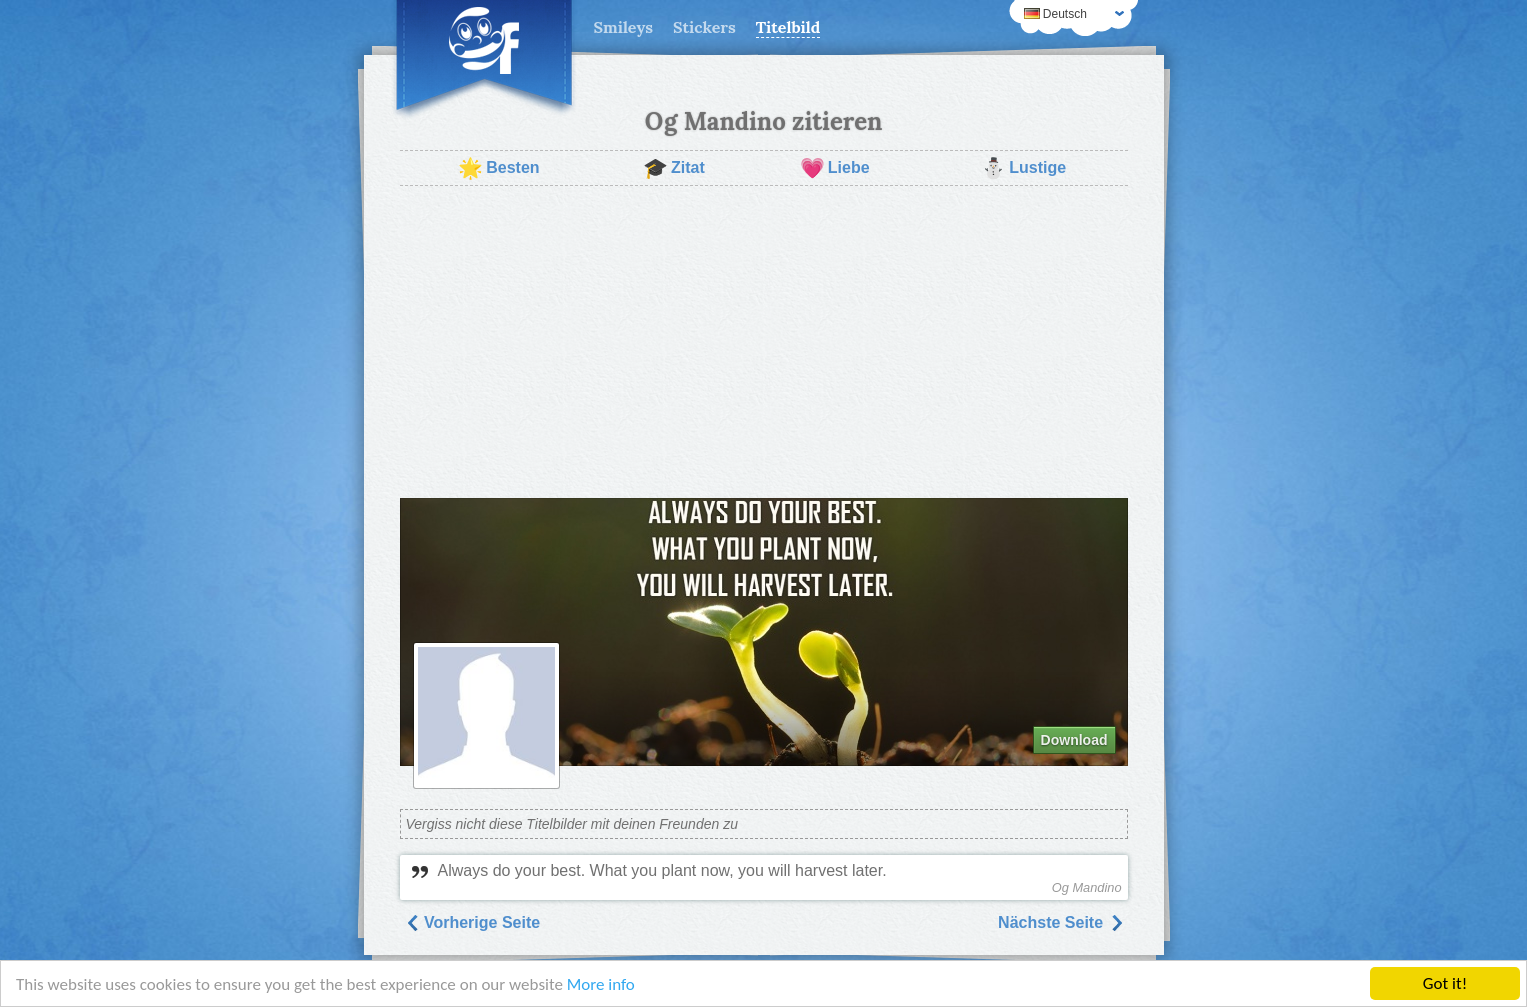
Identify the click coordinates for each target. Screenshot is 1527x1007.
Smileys (624, 27)
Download (1074, 740)
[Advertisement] (764, 342)
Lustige (1023, 168)
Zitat (674, 168)
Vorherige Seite (472, 922)
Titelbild (788, 27)
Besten (498, 168)
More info (601, 985)
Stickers (704, 27)
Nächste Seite (1060, 922)
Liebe (835, 168)
